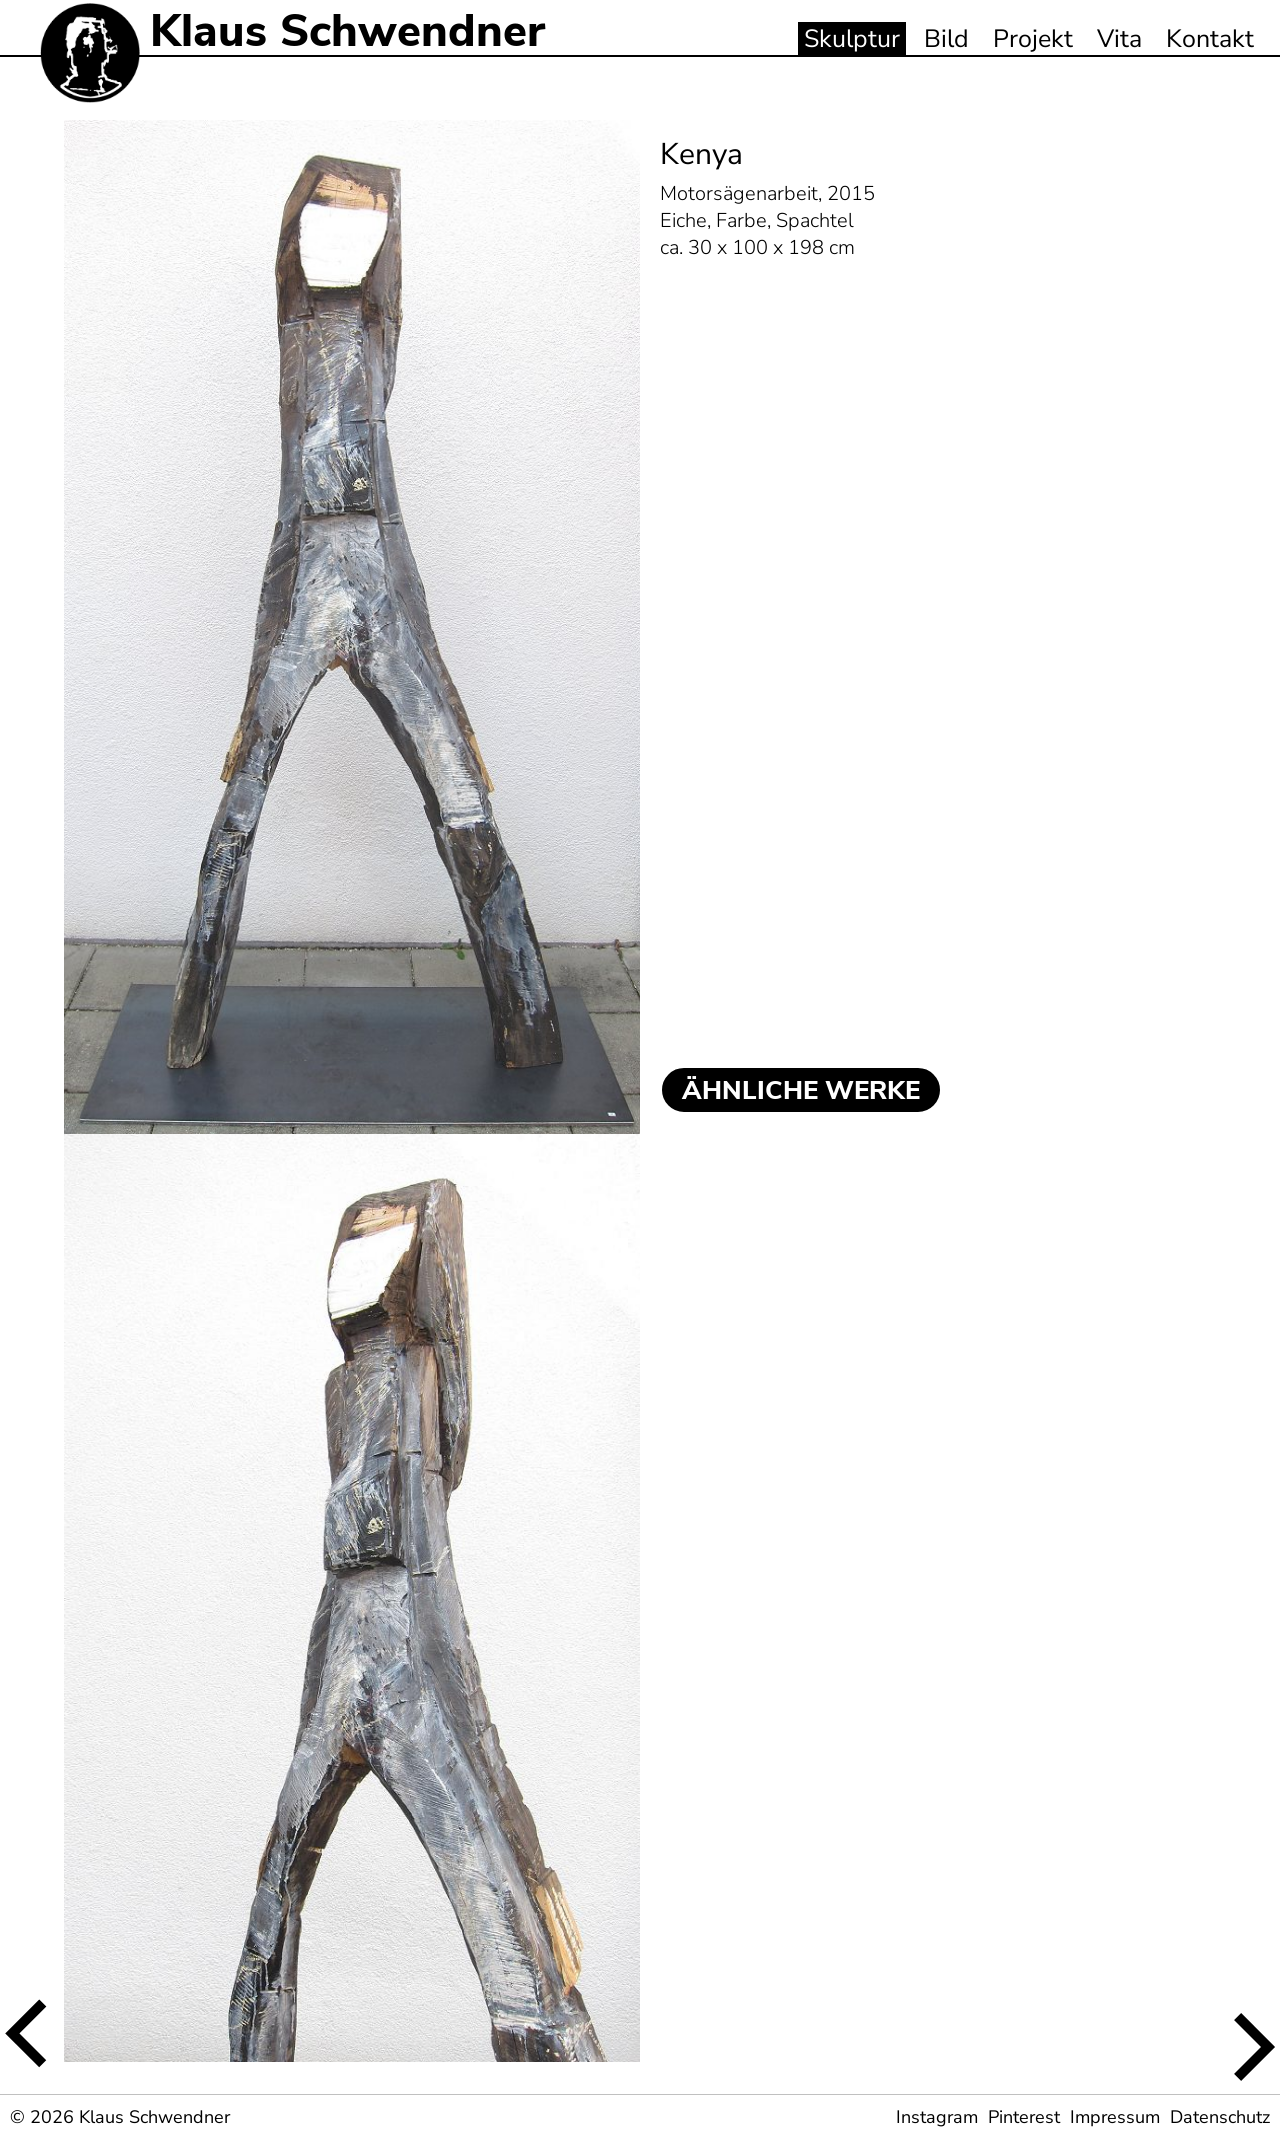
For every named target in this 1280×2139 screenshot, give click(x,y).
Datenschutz (1220, 2117)
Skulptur (852, 39)
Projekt (1033, 39)
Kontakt (1210, 39)
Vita (1119, 39)
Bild (946, 39)
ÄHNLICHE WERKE (801, 1090)
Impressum (1115, 2117)
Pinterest (1024, 2117)
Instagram (937, 2117)
